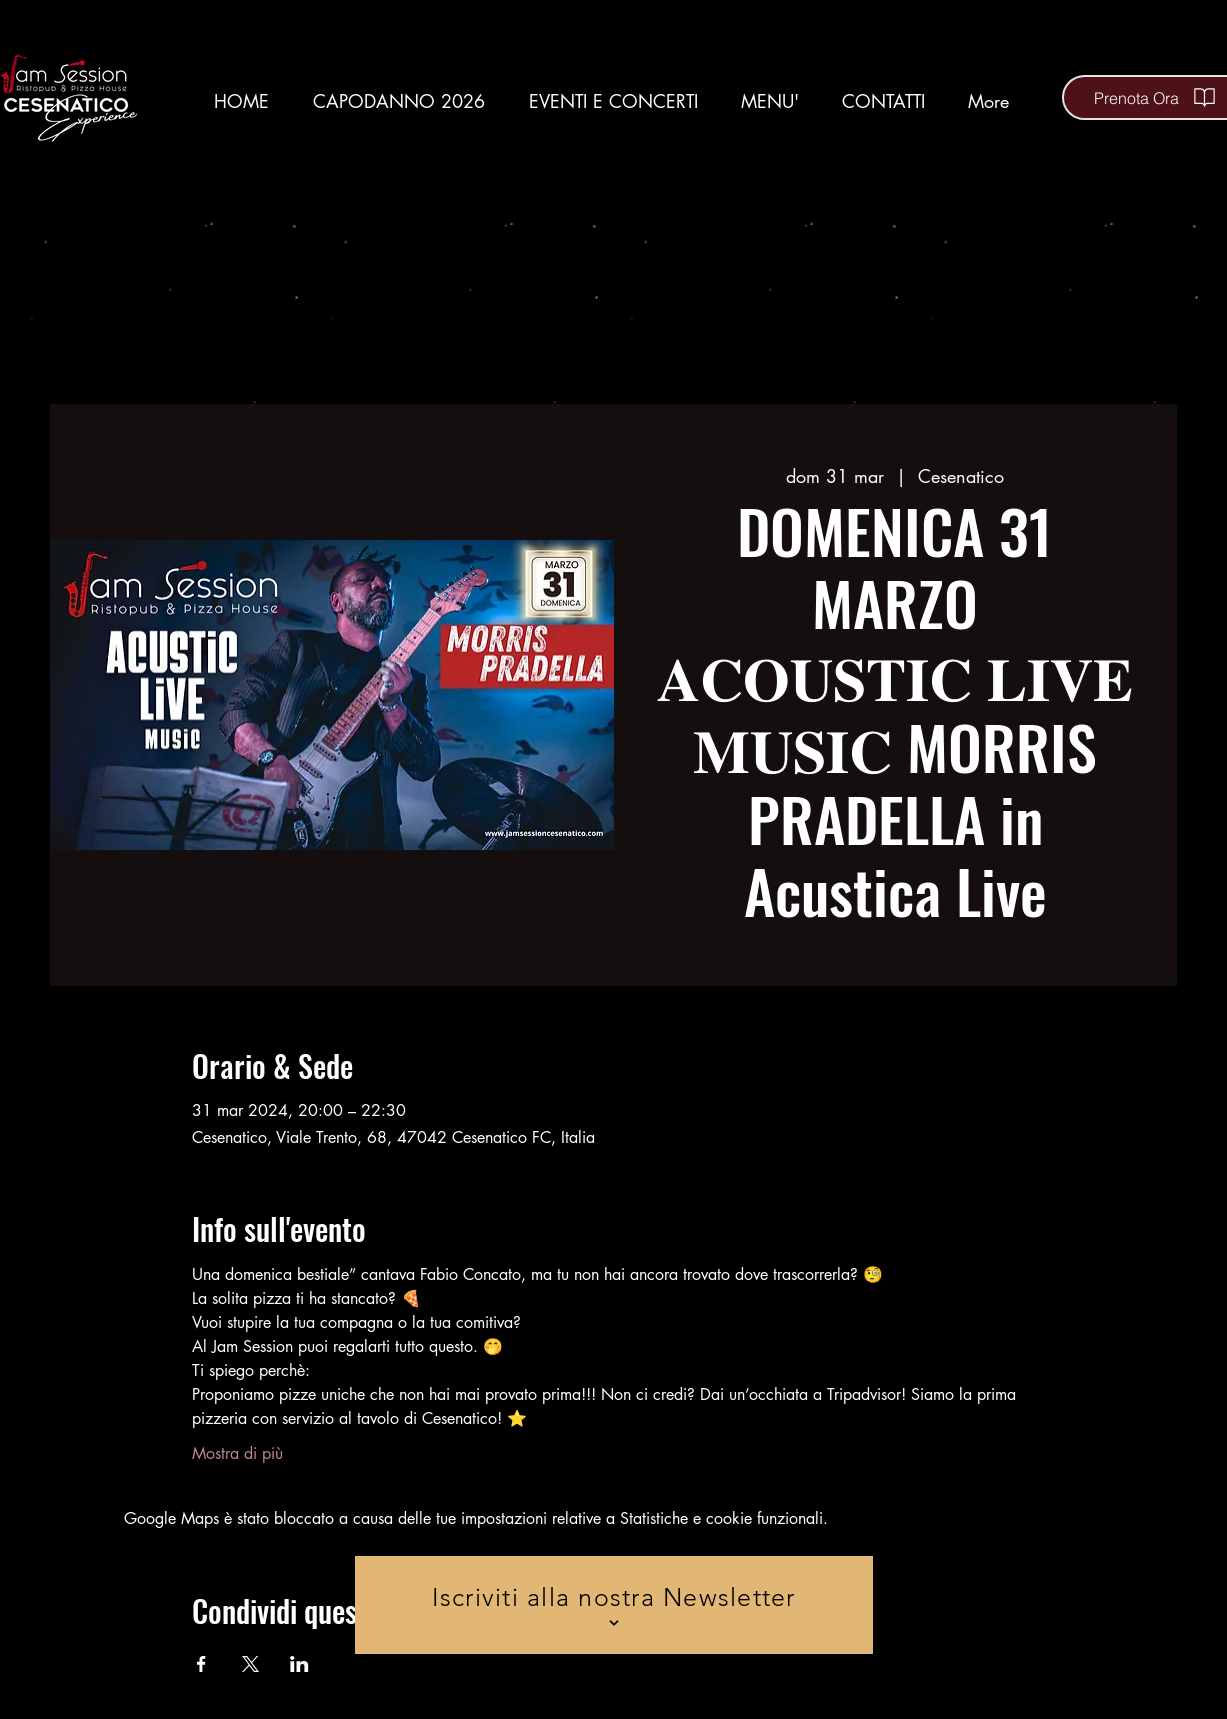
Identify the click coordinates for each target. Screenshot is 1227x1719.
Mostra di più (237, 1453)
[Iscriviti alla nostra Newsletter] (614, 1605)
